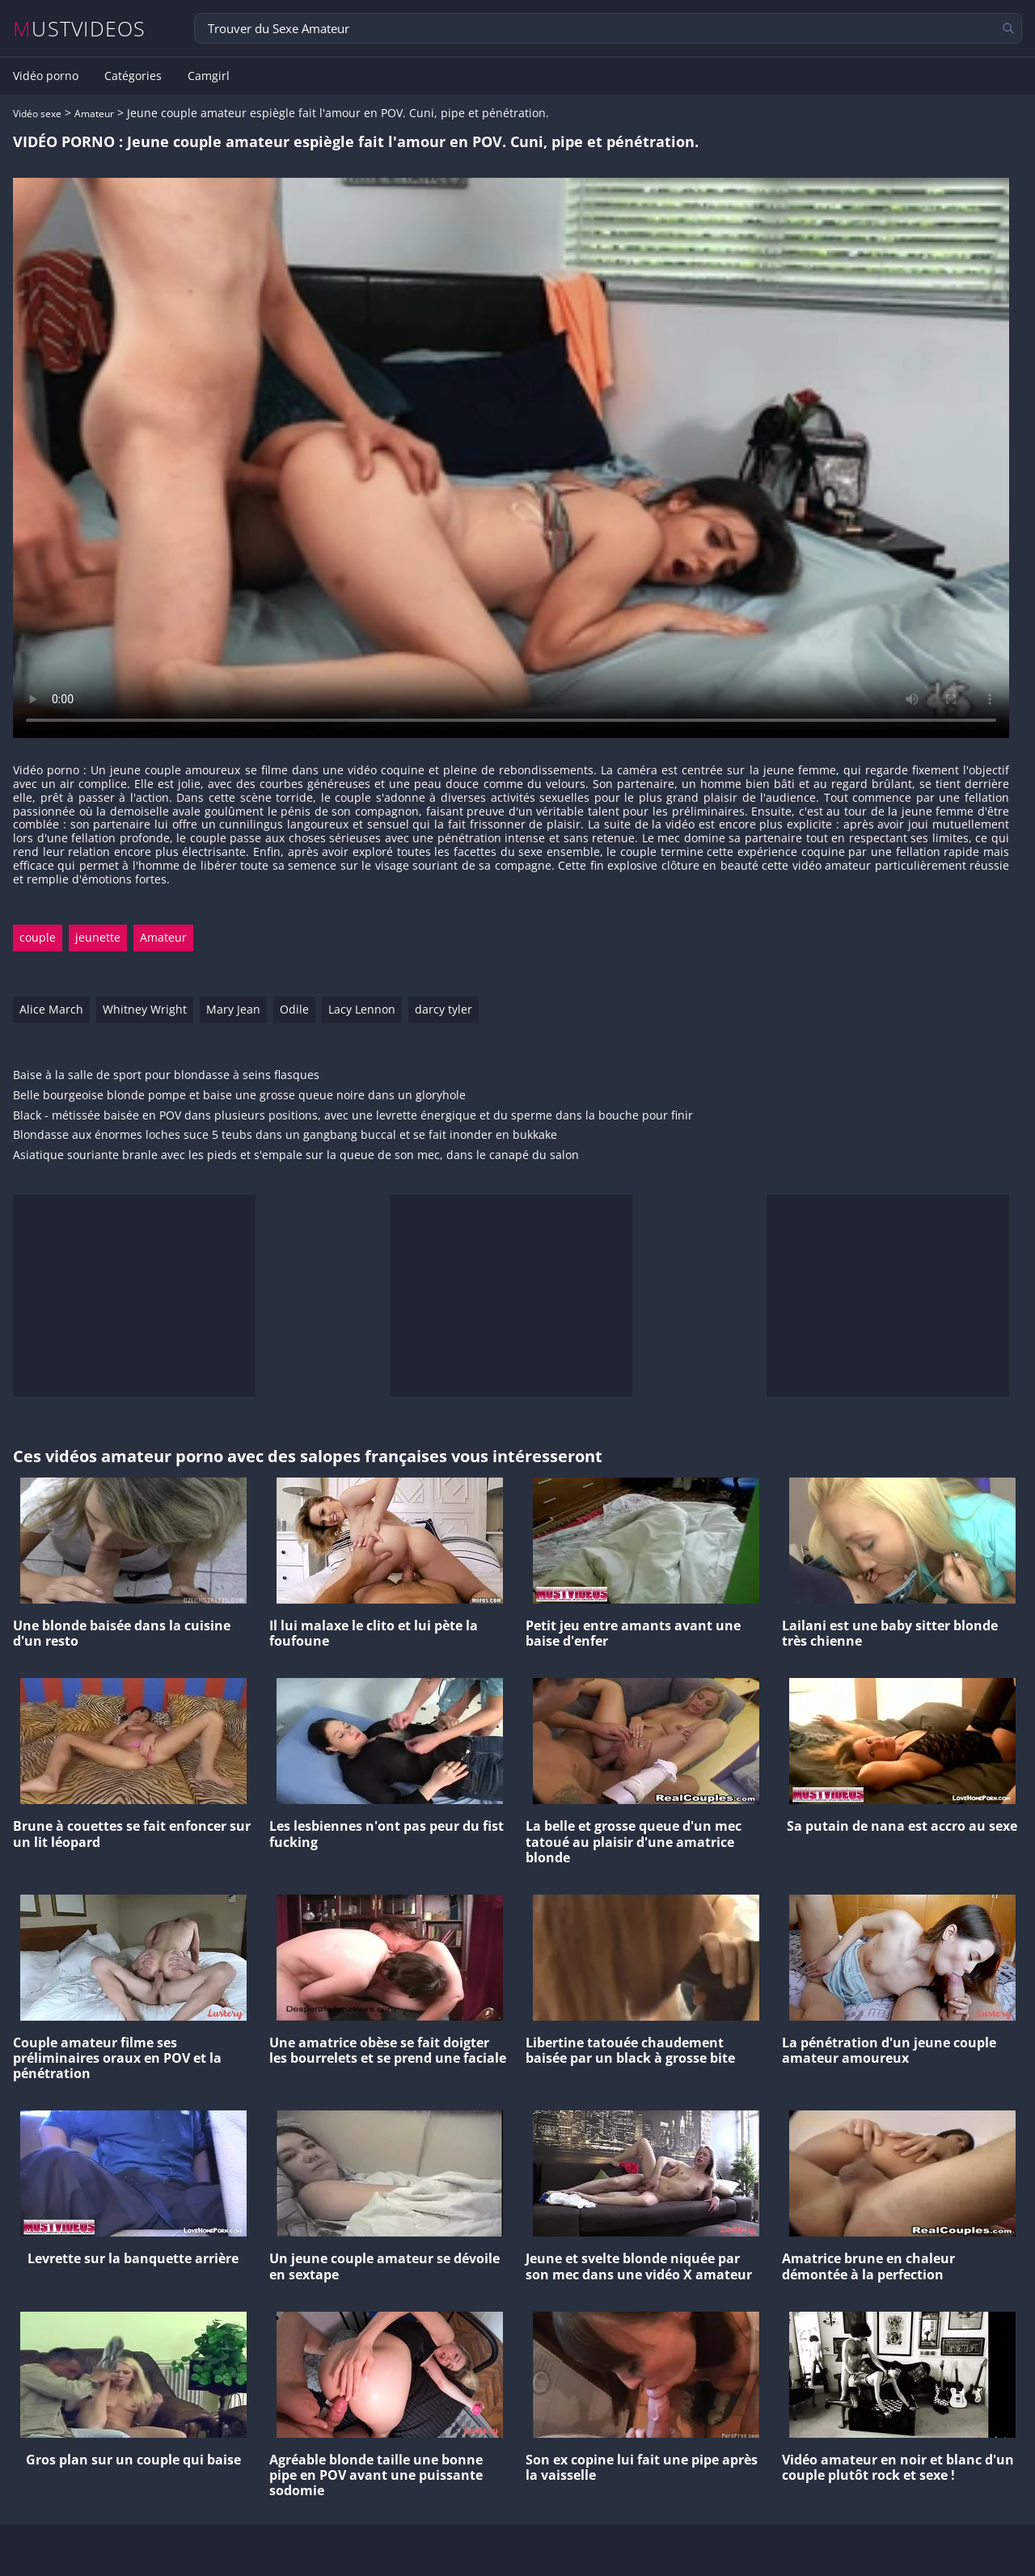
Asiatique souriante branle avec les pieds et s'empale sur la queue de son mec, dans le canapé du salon (296, 1155)
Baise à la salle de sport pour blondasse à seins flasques (166, 1075)
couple (37, 937)
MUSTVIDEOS (79, 29)
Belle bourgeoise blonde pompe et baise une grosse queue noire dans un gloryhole (239, 1095)
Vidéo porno (45, 76)
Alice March (51, 1009)
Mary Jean (233, 1009)
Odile (294, 1009)
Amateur (94, 113)
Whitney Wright (145, 1009)
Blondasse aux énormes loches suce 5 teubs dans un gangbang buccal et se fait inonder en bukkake (285, 1135)
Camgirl (209, 76)
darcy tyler (443, 1009)
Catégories (133, 76)
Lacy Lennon (361, 1009)
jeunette (97, 937)
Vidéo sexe (37, 113)
